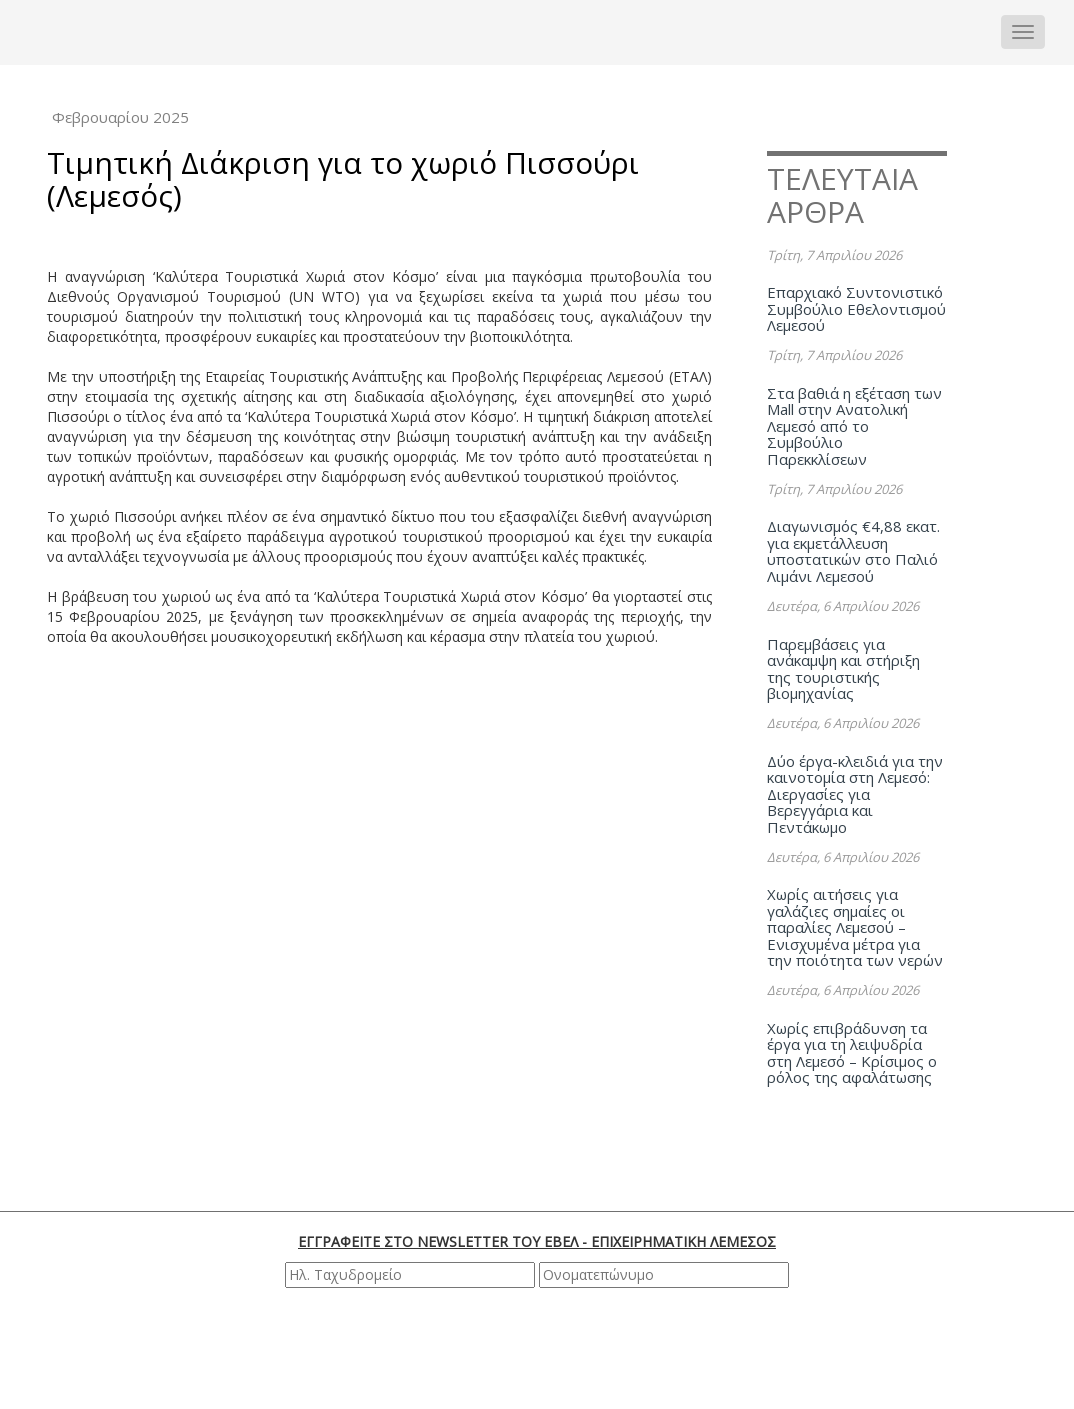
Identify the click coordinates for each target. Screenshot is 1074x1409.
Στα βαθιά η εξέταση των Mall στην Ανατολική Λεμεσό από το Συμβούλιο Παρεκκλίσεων (854, 426)
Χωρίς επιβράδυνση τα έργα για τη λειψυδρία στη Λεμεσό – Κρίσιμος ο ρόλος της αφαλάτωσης (852, 1053)
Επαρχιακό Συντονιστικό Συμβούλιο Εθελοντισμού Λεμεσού (856, 308)
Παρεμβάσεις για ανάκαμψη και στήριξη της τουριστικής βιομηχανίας (843, 669)
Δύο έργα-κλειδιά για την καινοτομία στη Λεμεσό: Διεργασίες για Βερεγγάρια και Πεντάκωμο (855, 794)
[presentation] (540, 1347)
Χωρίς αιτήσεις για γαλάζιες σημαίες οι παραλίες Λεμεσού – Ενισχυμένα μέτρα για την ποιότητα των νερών (855, 927)
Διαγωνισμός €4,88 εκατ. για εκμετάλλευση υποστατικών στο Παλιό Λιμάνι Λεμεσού (853, 551)
